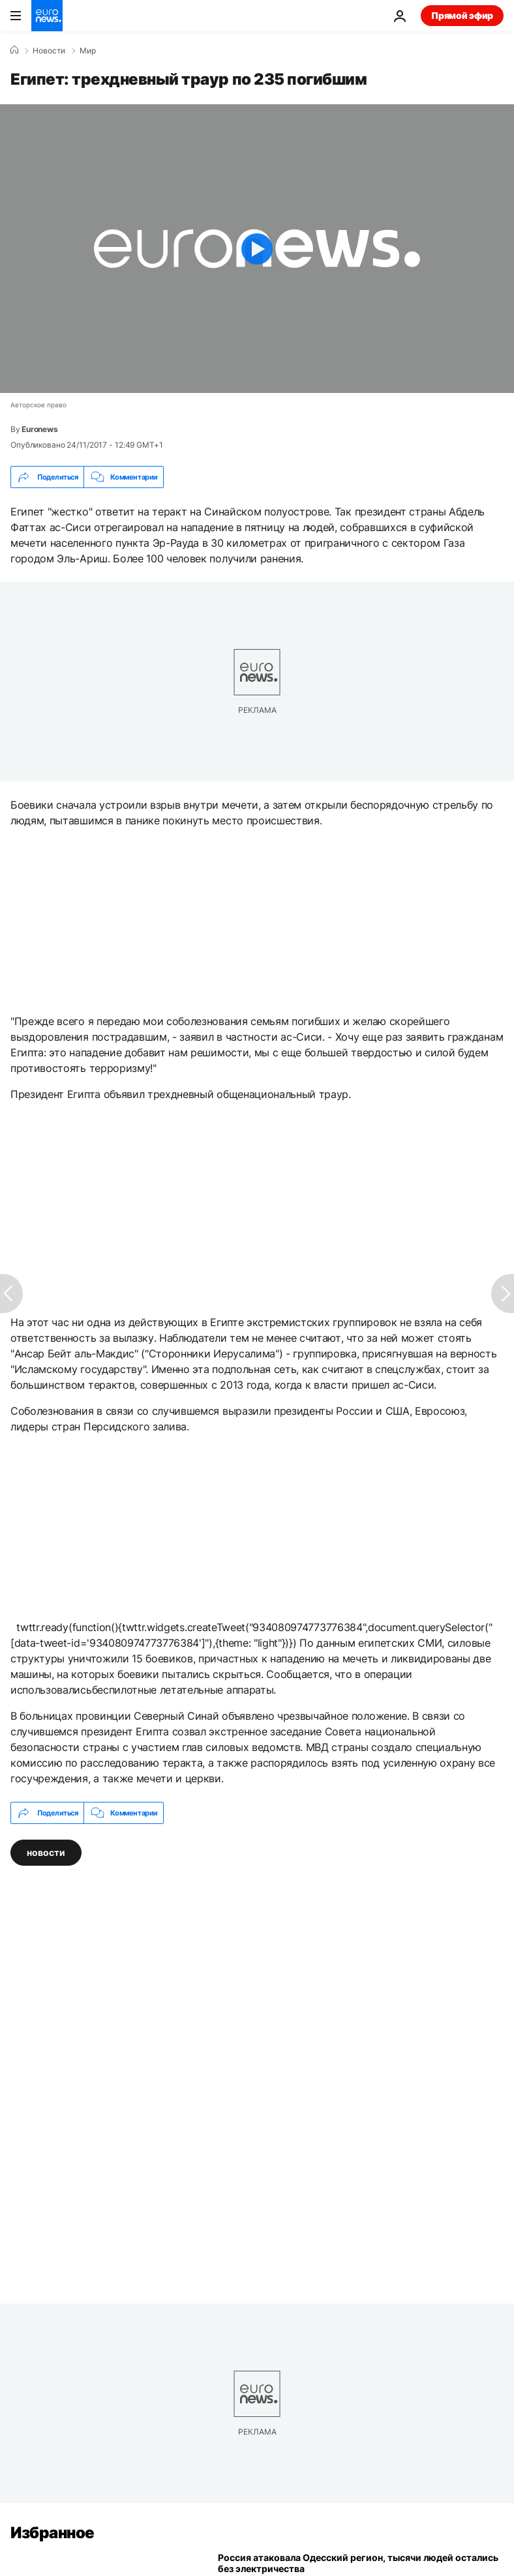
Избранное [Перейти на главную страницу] (52, 2532)
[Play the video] (257, 248)
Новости (49, 51)
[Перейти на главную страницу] (47, 15)
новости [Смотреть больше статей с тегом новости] (46, 1852)
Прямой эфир (462, 15)
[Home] (14, 50)
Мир (88, 51)
